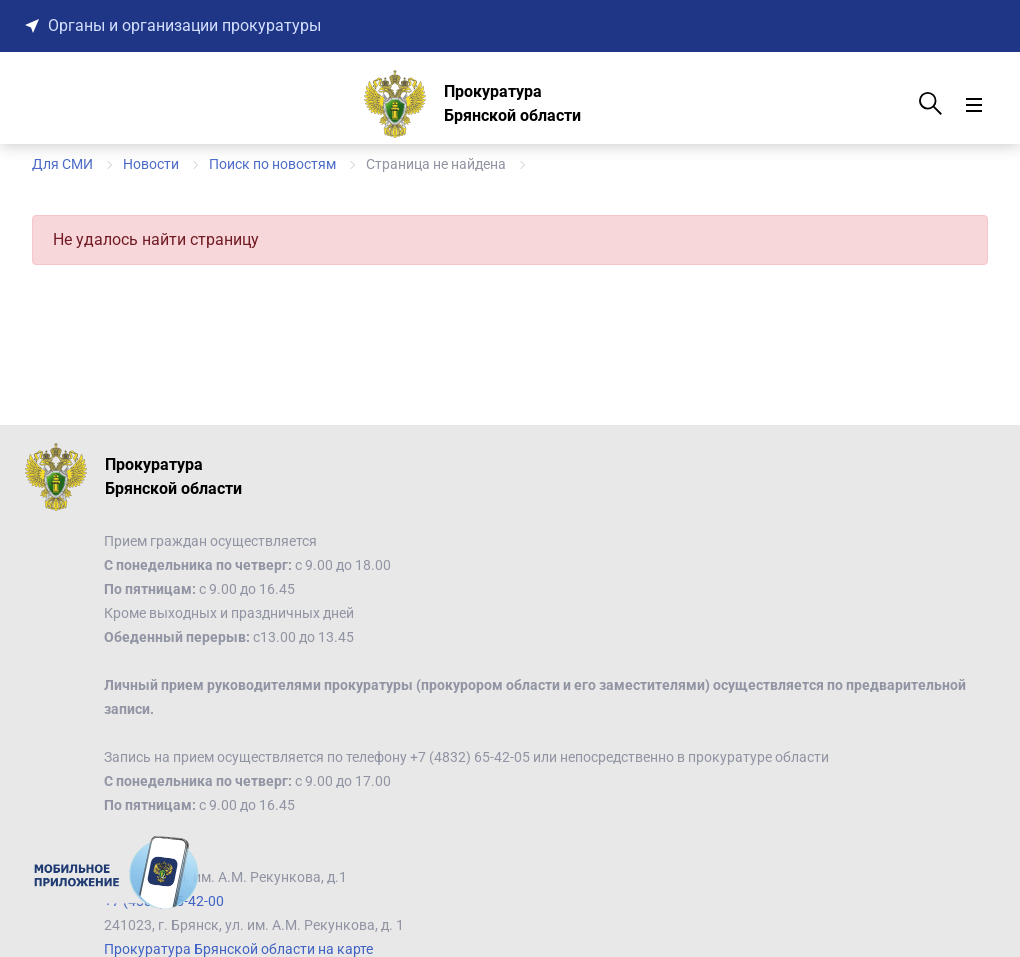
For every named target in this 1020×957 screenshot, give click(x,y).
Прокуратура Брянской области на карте (238, 949)
